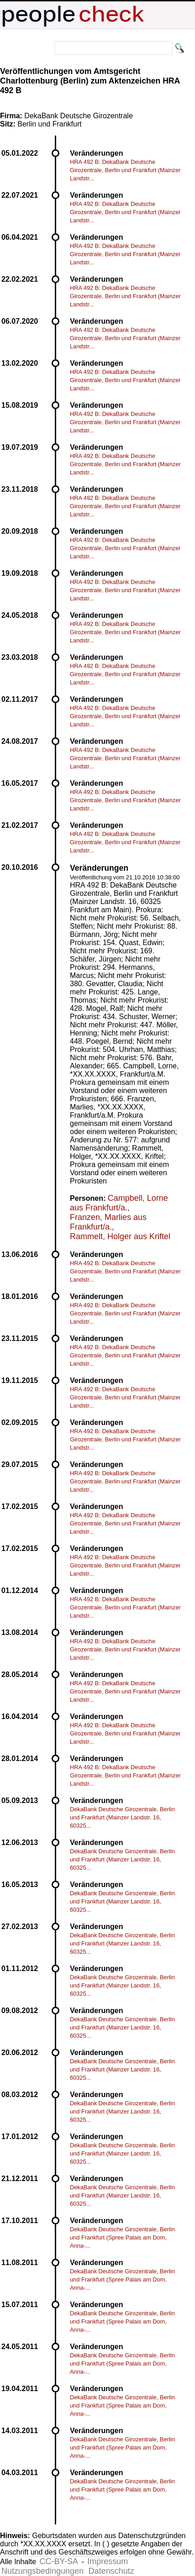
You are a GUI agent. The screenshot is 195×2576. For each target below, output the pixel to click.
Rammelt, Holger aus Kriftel (120, 1236)
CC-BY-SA (59, 2561)
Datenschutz (111, 2571)
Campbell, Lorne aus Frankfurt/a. (119, 1202)
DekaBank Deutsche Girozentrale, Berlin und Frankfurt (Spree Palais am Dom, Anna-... (122, 2237)
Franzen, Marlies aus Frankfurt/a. (108, 1222)
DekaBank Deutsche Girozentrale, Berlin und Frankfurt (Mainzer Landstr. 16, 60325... (122, 1817)
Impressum (107, 2561)
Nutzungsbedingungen (42, 2571)
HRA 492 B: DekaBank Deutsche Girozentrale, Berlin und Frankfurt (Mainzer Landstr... (125, 170)
